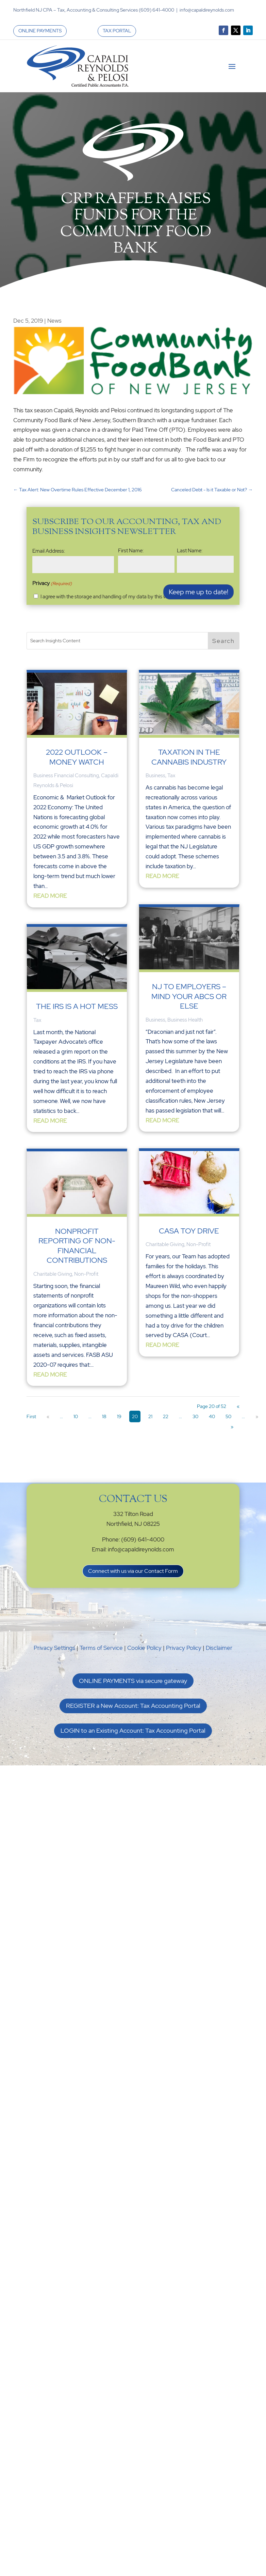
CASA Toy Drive (189, 1231)
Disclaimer (219, 1648)
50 (228, 1416)
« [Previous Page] (48, 1416)
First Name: (131, 550)
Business (155, 775)
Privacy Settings (54, 1648)
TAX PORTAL (117, 31)
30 (195, 1416)
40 (212, 1416)
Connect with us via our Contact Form (133, 1571)
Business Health (185, 1019)
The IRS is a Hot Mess (77, 1006)
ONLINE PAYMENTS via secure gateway (133, 1681)
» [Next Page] (256, 1416)
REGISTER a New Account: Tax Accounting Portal (133, 1705)
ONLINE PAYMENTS (40, 31)
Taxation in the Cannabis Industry (189, 757)
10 (75, 1416)
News (54, 320)
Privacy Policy (183, 1648)
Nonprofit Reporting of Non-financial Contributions (76, 1245)
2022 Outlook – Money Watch (76, 757)
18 (104, 1416)
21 (150, 1416)
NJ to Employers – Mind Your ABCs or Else (189, 996)
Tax (37, 1020)
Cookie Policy (144, 1648)
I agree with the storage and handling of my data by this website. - (130, 596)
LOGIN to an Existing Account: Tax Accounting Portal (133, 1730)
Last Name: (189, 550)
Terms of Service (101, 1648)
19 (119, 1416)
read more (50, 896)
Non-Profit (86, 1274)
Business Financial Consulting (66, 775)
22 (165, 1416)
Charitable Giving (52, 1274)
